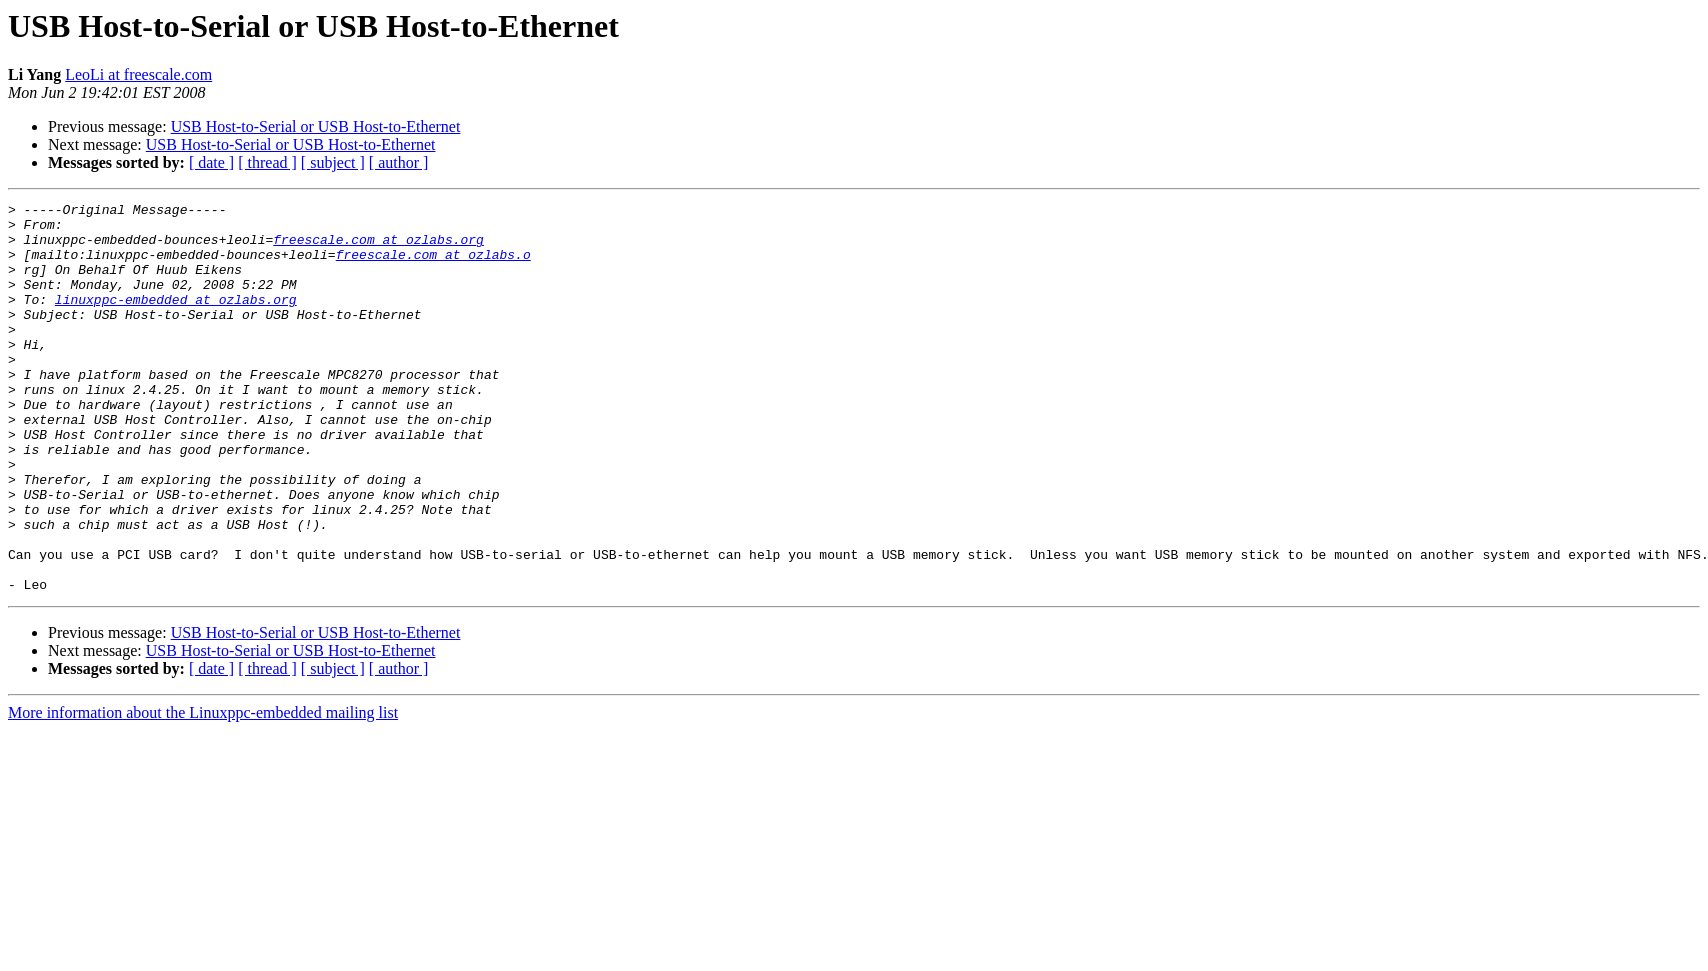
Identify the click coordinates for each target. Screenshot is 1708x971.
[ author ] (399, 162)
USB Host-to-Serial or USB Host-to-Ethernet (316, 126)
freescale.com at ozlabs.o (433, 266)
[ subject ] (333, 162)
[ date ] (211, 162)
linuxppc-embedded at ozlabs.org (176, 320)
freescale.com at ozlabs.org (378, 248)
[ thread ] (267, 162)
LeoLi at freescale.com (138, 74)
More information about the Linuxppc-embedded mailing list (203, 790)
